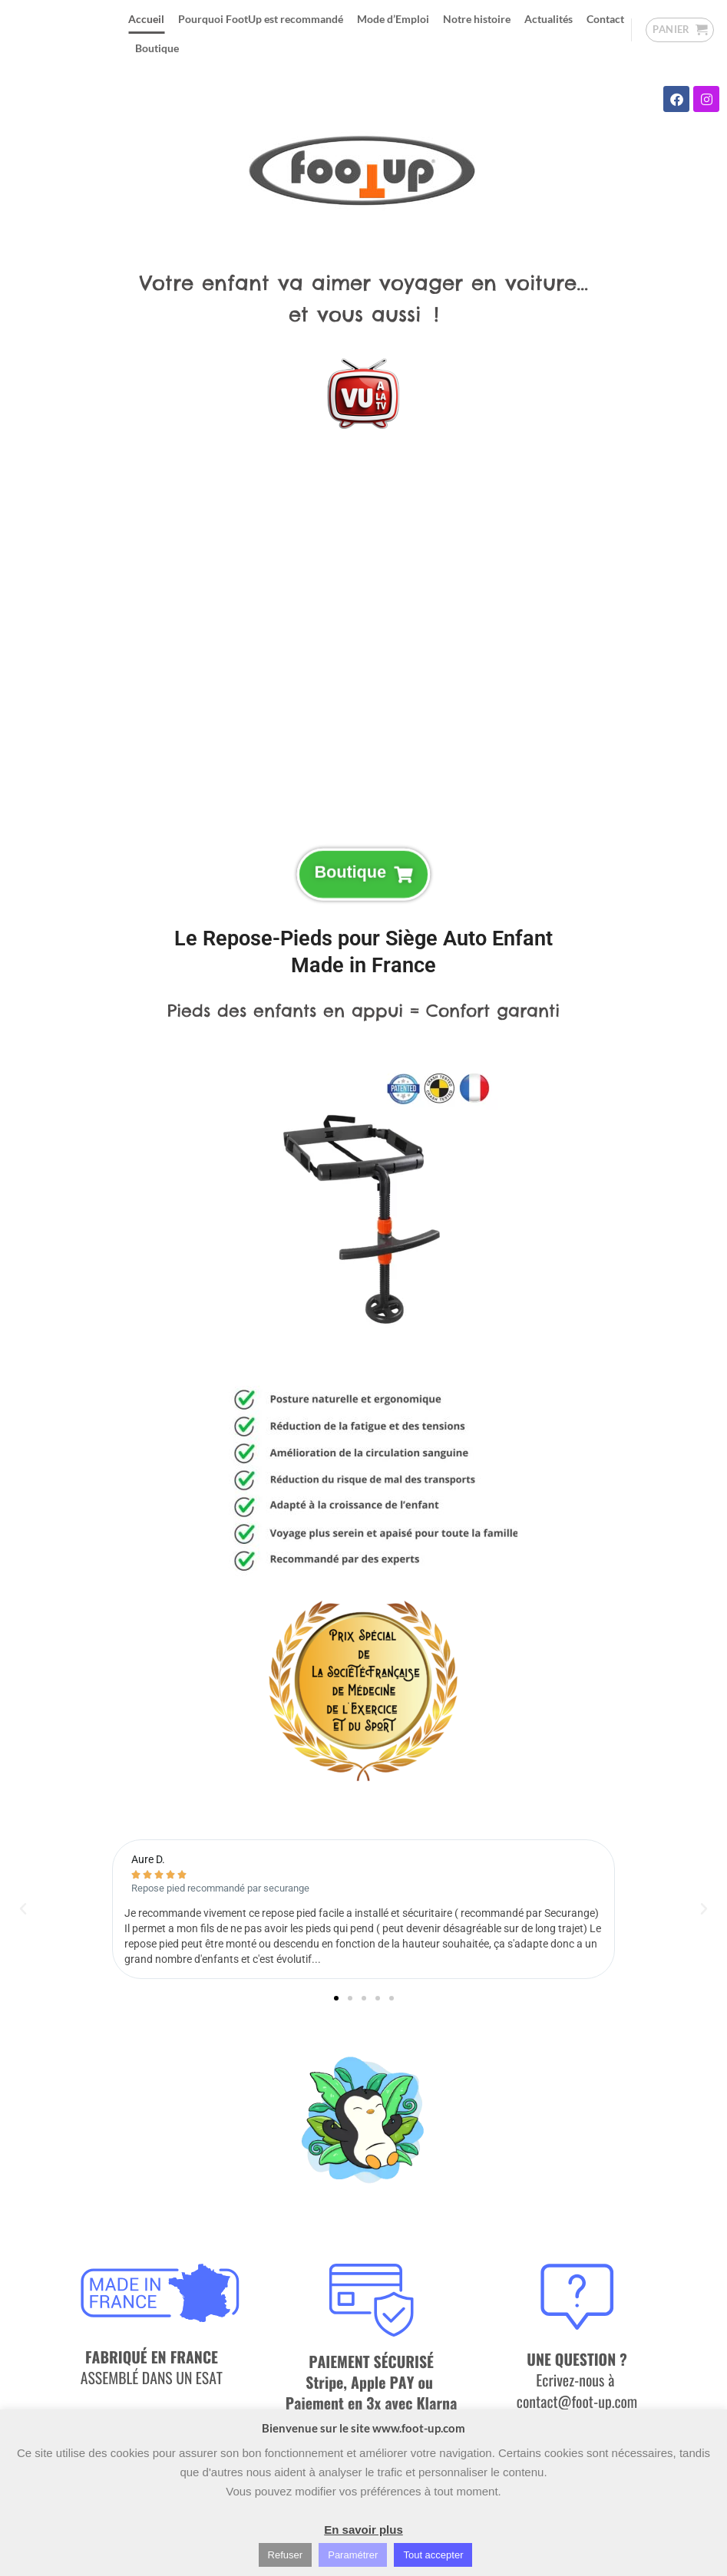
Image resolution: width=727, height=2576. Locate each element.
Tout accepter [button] (433, 2555)
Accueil (146, 18)
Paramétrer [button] (353, 2555)
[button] (680, 30)
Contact (605, 18)
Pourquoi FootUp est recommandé (260, 18)
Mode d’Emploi (393, 18)
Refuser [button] (285, 2555)
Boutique (157, 47)
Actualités (548, 18)
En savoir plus (363, 2529)
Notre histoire (477, 18)
